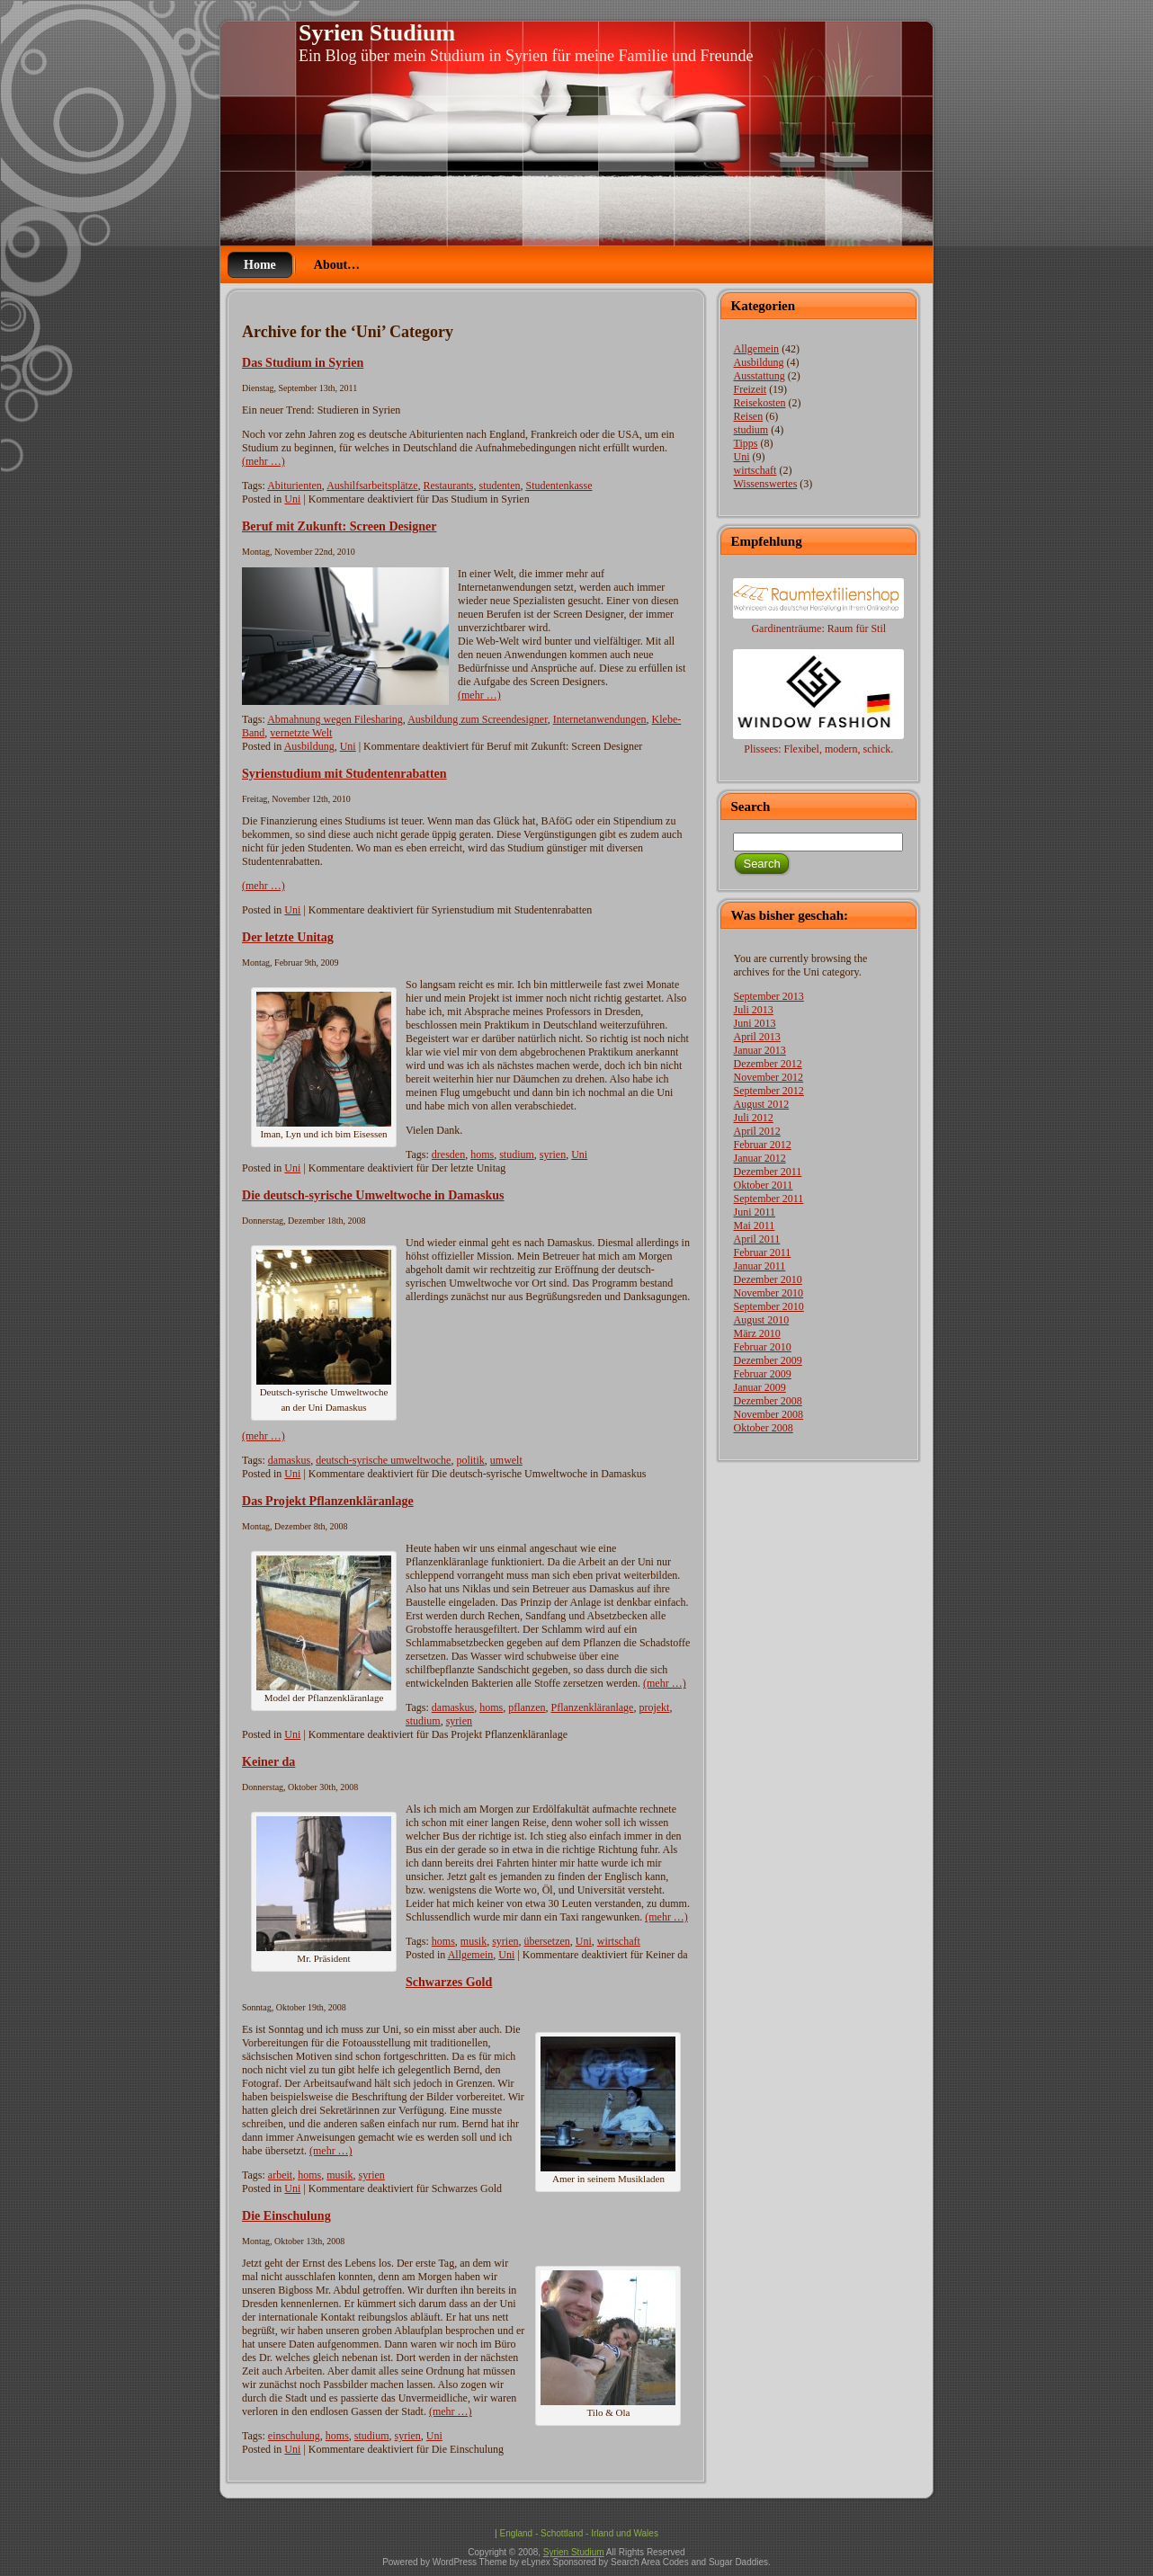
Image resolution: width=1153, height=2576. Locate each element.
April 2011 (756, 1239)
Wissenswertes (765, 483)
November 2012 (768, 1077)
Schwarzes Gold (449, 1981)
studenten (499, 485)
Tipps (745, 443)
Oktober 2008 (762, 1428)
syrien (553, 1154)
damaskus (289, 1460)
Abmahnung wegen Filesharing (335, 719)
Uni (292, 499)
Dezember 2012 (767, 1063)
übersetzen (547, 1941)
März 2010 (756, 1333)
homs (482, 1154)
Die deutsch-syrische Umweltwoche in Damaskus (373, 1195)
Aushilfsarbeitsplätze (371, 485)
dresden (448, 1154)
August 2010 (761, 1320)
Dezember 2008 (767, 1401)
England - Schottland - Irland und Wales (578, 2533)
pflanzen (526, 1707)
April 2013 (756, 1036)
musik (473, 1941)
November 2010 (768, 1293)
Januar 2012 (759, 1158)
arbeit (280, 2175)
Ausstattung (758, 376)
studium (516, 1154)
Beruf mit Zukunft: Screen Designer (339, 526)
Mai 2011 (753, 1225)
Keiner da (268, 1761)
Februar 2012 (762, 1144)
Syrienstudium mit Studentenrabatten (344, 773)
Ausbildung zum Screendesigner (477, 719)
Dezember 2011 (767, 1171)
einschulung (294, 2435)
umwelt (506, 1460)
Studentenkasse (558, 485)
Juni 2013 (754, 1023)
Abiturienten (294, 485)
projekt (654, 1707)
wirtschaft (618, 1941)
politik (470, 1460)
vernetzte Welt (301, 732)
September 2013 (768, 996)
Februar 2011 (762, 1252)
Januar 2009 (759, 1387)
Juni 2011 (754, 1212)
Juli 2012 (753, 1117)
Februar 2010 (762, 1347)
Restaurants (448, 485)
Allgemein (471, 1954)
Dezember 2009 (767, 1360)
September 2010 (768, 1306)
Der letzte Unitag (288, 937)
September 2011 (768, 1198)
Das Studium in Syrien (302, 362)
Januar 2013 (759, 1050)
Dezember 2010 (767, 1279)
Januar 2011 (759, 1266)
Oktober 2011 (762, 1185)
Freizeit (749, 389)
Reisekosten (759, 403)
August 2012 (761, 1104)
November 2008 (768, 1414)
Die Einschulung (286, 2215)
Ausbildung (309, 746)
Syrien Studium (377, 33)
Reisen (748, 416)
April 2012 (756, 1131)
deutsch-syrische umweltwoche (383, 1460)
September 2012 (768, 1090)
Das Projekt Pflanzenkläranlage (328, 1500)
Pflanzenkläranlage (591, 1707)
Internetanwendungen (600, 719)
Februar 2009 (762, 1374)
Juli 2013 (753, 1009)
